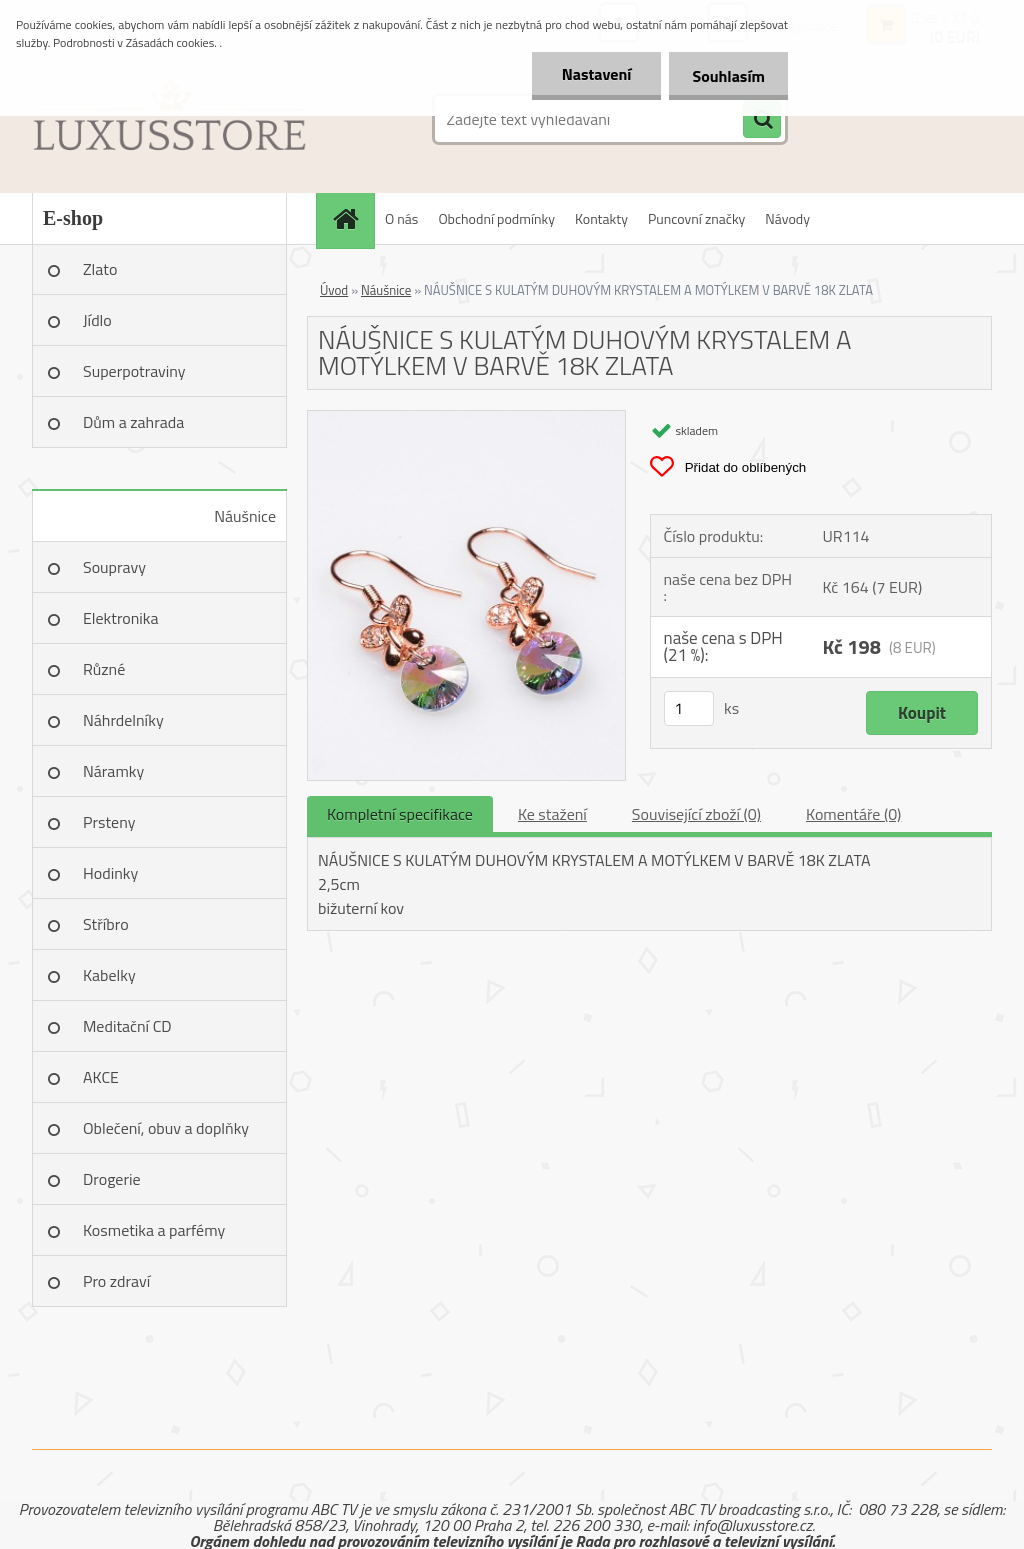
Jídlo (97, 320)
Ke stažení (552, 814)
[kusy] (689, 708)
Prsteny (109, 822)
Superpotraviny (134, 371)
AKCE (101, 1077)
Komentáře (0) (853, 814)
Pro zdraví (116, 1281)
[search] (762, 120)
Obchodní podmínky (496, 218)
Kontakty (601, 218)
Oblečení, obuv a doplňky (166, 1128)
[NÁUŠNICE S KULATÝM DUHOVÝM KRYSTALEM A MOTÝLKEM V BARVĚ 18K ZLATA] (466, 419)
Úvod (334, 290)
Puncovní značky (696, 218)
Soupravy (114, 567)
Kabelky (109, 975)
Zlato (100, 269)
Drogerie (112, 1179)
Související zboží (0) (696, 814)
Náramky (113, 771)
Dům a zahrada (133, 422)
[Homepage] (352, 218)
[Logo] (169, 119)
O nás (401, 218)
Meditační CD (127, 1026)
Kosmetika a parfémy (154, 1230)
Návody (787, 218)
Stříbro (106, 924)
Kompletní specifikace (400, 814)
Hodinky (110, 873)
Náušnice (245, 516)
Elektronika (120, 618)
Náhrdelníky (123, 720)
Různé (104, 669)
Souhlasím (726, 76)
